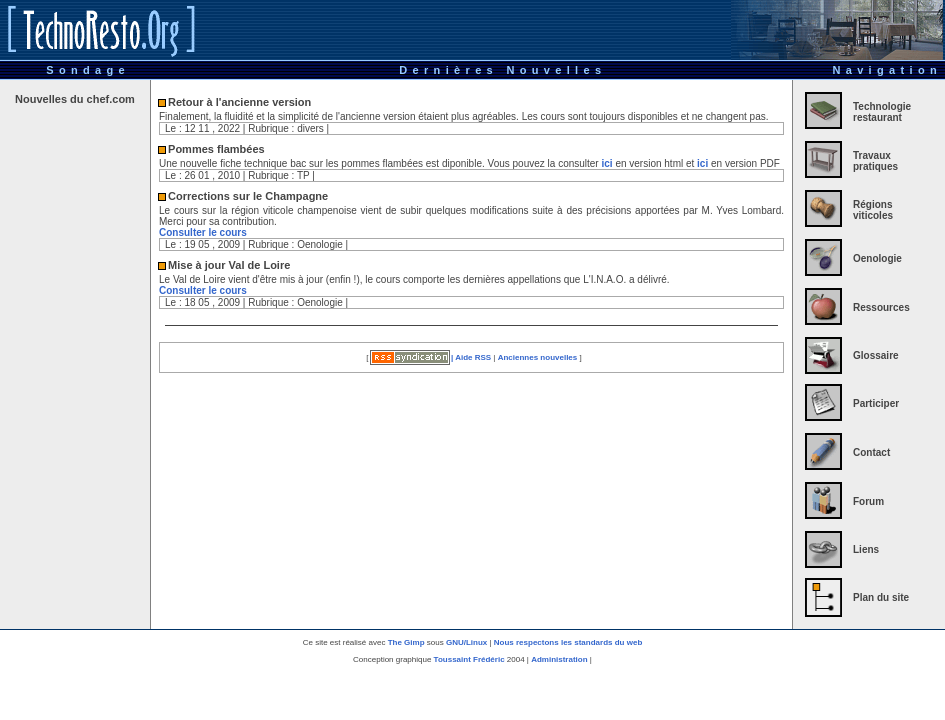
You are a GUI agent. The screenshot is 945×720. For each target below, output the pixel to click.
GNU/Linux (466, 642)
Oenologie (877, 258)
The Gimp (406, 642)
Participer (876, 403)
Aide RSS (473, 357)
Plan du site (881, 597)
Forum (868, 501)
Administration (560, 659)
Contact (871, 452)
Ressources (881, 307)
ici (606, 163)
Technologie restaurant (882, 112)
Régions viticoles (873, 210)
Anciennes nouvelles (538, 357)
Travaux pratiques (875, 161)
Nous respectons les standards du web (568, 642)
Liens (866, 549)
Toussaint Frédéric (469, 659)
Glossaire (876, 355)
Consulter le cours (203, 232)
